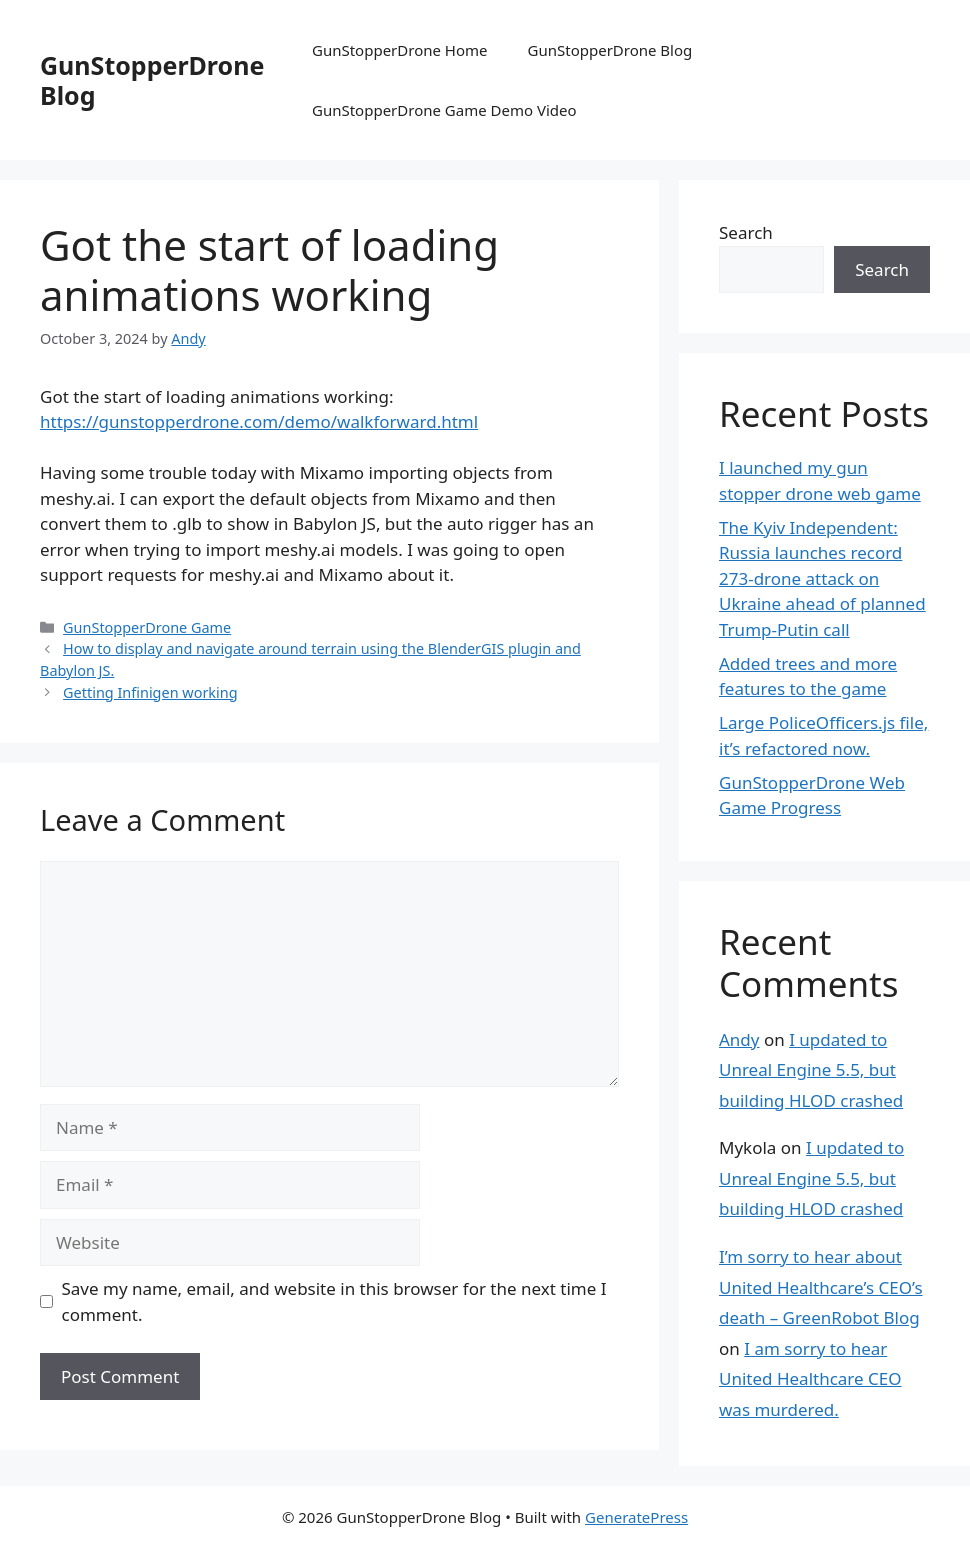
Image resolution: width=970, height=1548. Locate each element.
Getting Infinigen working (150, 692)
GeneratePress (636, 1517)
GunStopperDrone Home (400, 50)
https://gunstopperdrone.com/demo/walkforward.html (259, 421)
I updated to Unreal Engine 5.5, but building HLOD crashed (811, 1070)
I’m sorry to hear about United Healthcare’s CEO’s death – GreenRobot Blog (821, 1287)
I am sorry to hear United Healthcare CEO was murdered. (810, 1379)
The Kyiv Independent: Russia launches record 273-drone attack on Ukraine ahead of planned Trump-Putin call (822, 578)
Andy (739, 1039)
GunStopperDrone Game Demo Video (444, 110)
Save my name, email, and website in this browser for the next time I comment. (334, 1301)
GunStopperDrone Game (147, 627)
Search (746, 232)
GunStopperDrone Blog (152, 80)
